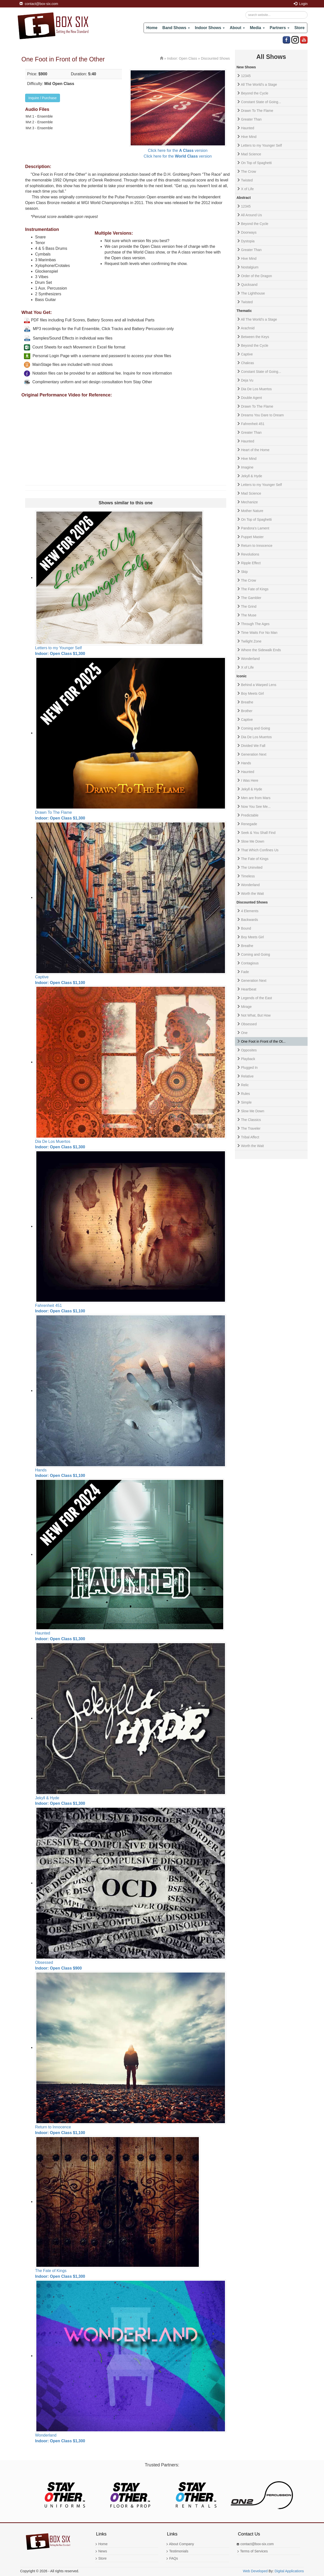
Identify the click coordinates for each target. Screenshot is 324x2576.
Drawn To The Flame (257, 111)
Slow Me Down (252, 841)
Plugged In (249, 1068)
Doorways (248, 232)
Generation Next (253, 754)
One (244, 1033)
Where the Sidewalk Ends (261, 650)
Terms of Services (252, 2551)
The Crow (248, 171)
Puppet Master (252, 537)
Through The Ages (255, 624)
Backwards (249, 920)
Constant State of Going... (261, 102)
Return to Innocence (256, 546)
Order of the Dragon (256, 276)
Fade (245, 972)
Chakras (247, 363)
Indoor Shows (210, 28)
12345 (246, 76)
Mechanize (249, 502)
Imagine (247, 467)
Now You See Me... (255, 807)
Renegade (249, 824)
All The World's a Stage (259, 84)
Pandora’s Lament (255, 528)
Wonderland (250, 659)
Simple (246, 1102)
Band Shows (176, 28)
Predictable (249, 815)
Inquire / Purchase (42, 98)
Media (257, 28)
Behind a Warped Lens (258, 685)
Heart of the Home (255, 450)
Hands (246, 763)
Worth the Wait (252, 894)
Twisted (247, 180)
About (237, 28)
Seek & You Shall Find (258, 833)
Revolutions (250, 554)
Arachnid (248, 328)
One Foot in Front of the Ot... (263, 1041)
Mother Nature (252, 511)
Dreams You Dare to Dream (262, 415)
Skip (244, 572)
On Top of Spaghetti (256, 163)
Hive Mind (248, 137)
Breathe (247, 702)
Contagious (250, 963)
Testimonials (177, 2551)
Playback (248, 1059)
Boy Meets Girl (252, 693)
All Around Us (251, 215)
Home (151, 28)
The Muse (248, 615)
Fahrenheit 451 (252, 424)
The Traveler (251, 1128)
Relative (247, 1076)
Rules (245, 1094)
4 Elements (249, 911)
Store (299, 28)
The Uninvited (251, 867)
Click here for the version (178, 150)
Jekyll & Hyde (251, 476)
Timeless (248, 876)
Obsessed (249, 1024)
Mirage (246, 1007)
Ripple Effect (251, 563)
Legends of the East (256, 998)
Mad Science (251, 154)
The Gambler (251, 598)
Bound (246, 928)
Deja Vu (247, 380)
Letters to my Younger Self (261, 145)
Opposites (249, 1050)
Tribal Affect (250, 1137)
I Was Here (249, 780)
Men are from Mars (255, 798)
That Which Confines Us (259, 850)
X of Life (247, 189)
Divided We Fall (253, 746)
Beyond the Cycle (254, 93)
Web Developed (255, 2571)
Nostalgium (249, 267)
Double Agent (251, 398)
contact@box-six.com (38, 4)
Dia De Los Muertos (256, 389)
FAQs (172, 2558)
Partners (279, 28)
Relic (245, 1085)
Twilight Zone (251, 641)
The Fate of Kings (255, 589)
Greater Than (251, 119)
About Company (180, 2544)
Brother (246, 711)
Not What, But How (255, 1015)
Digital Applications (289, 2571)
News (101, 2551)
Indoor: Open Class (182, 58)
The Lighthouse (253, 293)
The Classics (251, 1120)
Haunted (247, 128)
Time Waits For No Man (259, 633)
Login (301, 4)
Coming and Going (255, 728)
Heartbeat (248, 989)
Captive (247, 354)
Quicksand (249, 285)
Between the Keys (255, 337)
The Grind (248, 606)
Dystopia (247, 241)
